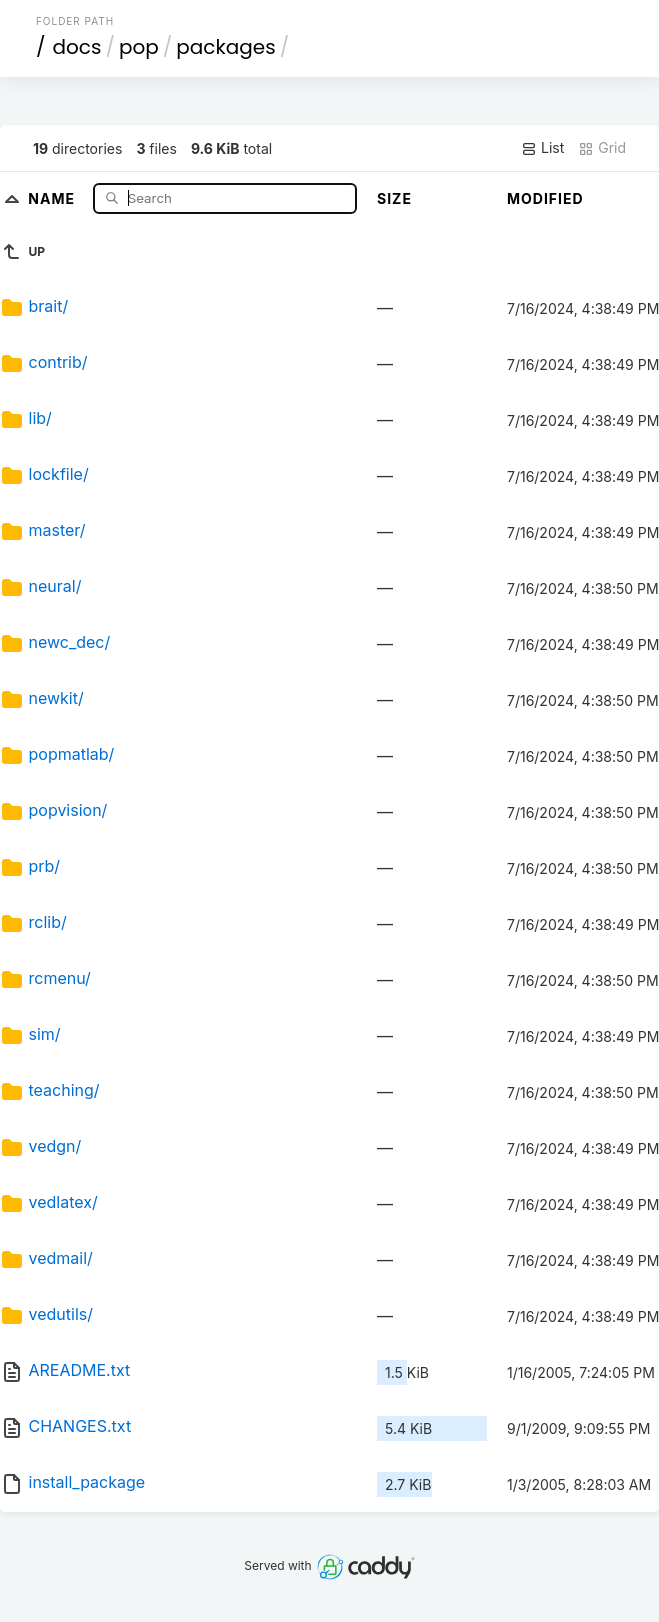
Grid (602, 148)
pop (139, 47)
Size (394, 198)
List (542, 148)
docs (76, 47)
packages (225, 47)
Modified (545, 198)
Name (53, 197)
